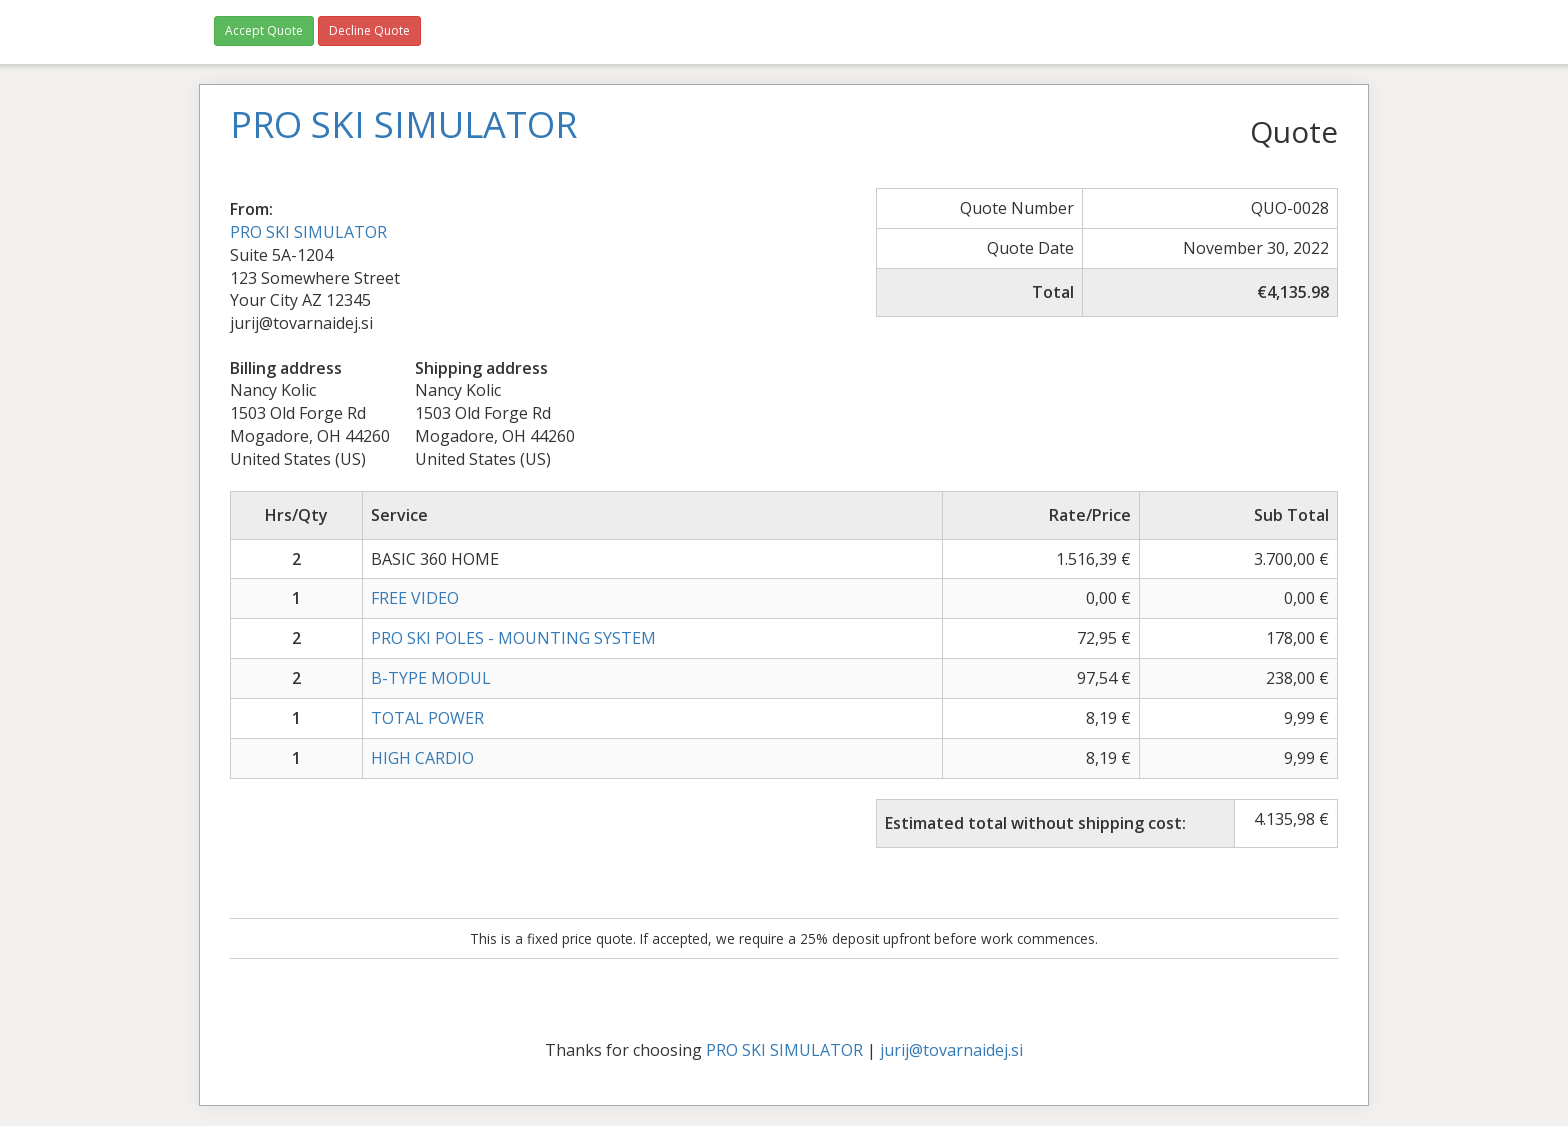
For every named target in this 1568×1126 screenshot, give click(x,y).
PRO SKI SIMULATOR (308, 232)
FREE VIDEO (415, 598)
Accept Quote (264, 30)
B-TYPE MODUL (431, 678)
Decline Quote (369, 30)
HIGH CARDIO (422, 758)
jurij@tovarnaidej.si (951, 1050)
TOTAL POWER (427, 718)
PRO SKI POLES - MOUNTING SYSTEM (513, 638)
